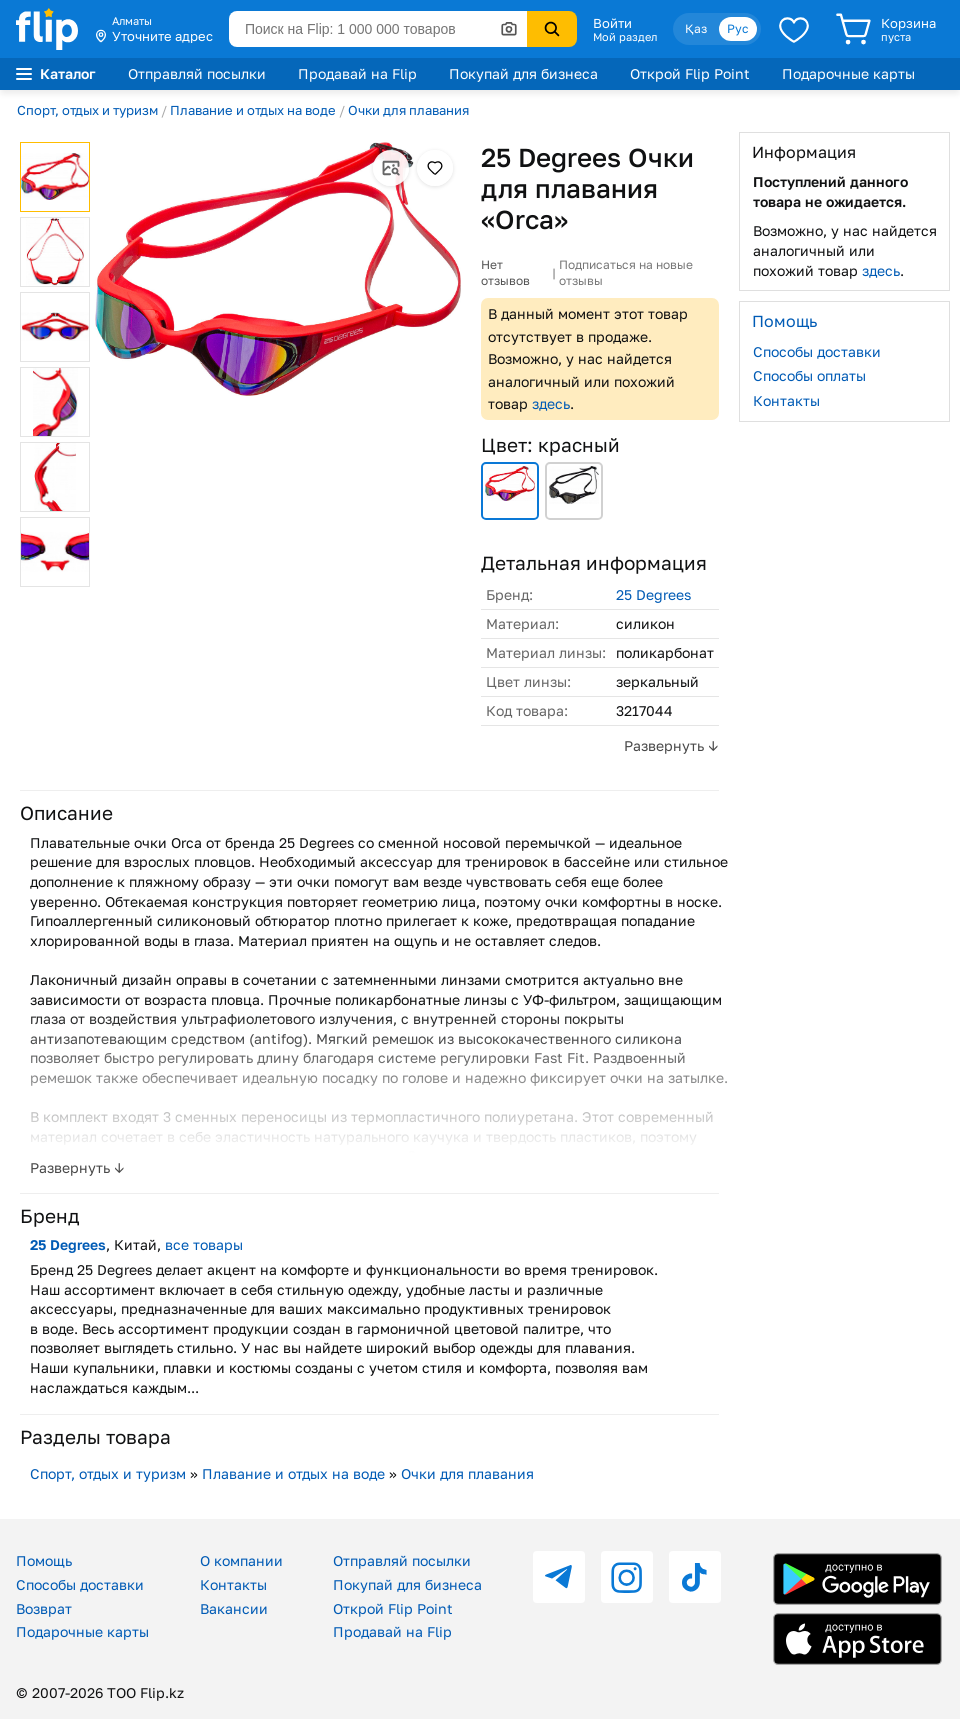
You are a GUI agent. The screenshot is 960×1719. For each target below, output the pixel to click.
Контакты (786, 400)
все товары (204, 1244)
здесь (551, 403)
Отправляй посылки (197, 73)
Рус (738, 28)
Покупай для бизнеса (523, 73)
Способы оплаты (809, 375)
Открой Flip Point (690, 73)
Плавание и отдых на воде (253, 110)
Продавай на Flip (357, 73)
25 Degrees (653, 594)
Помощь (44, 1560)
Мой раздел (625, 37)
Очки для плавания (408, 110)
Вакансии (234, 1608)
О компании (241, 1560)
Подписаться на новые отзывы (626, 272)
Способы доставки (817, 351)
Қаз (696, 28)
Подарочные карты (848, 73)
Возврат (44, 1608)
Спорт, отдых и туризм (87, 110)
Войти (612, 23)
